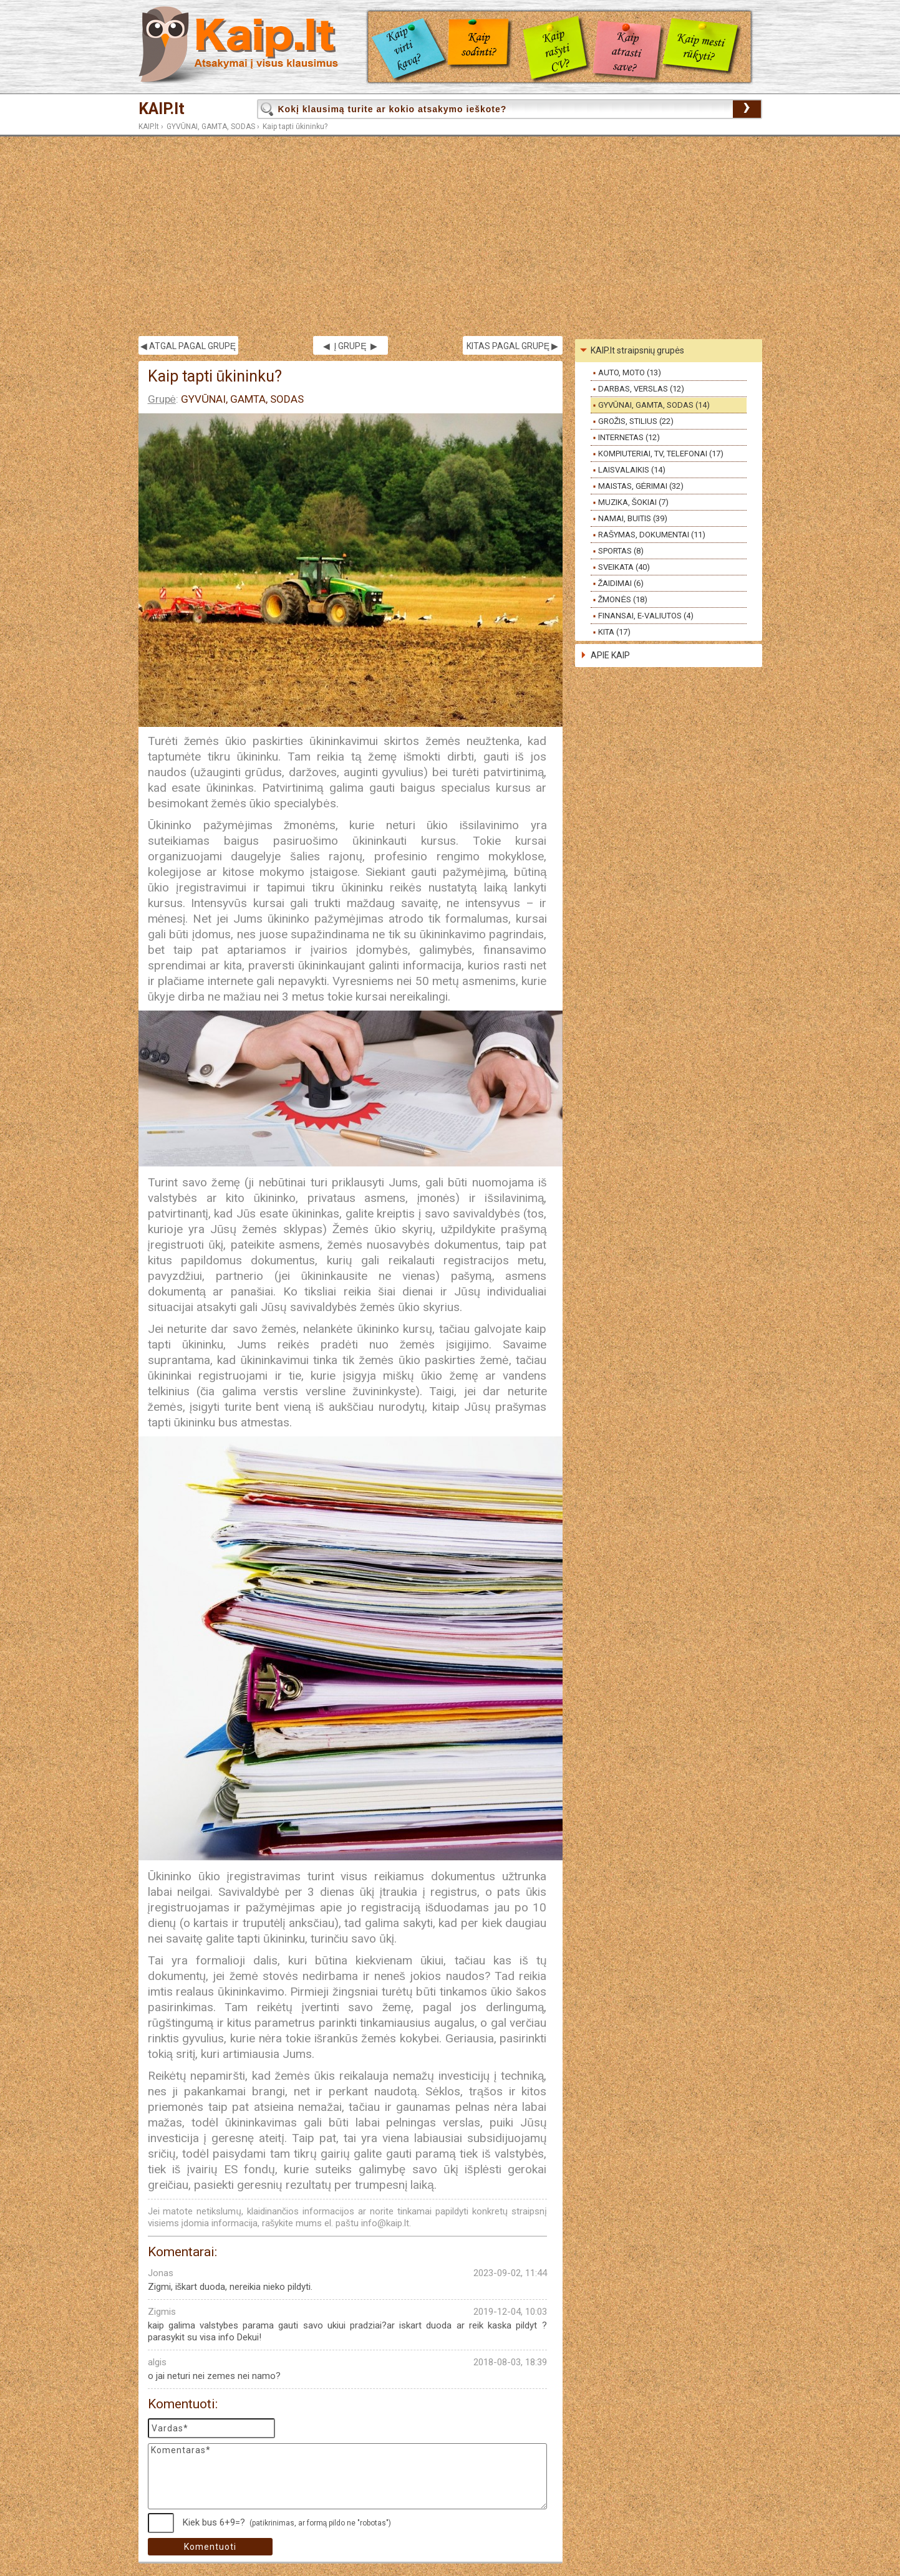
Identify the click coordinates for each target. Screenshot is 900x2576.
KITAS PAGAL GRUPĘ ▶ (512, 346)
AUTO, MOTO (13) (629, 372)
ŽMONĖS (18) (623, 599)
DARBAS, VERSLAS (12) (641, 388)
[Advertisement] (450, 236)
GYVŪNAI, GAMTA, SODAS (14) (654, 405)
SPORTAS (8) (621, 550)
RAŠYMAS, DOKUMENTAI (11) (652, 534)
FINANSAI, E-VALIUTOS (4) (646, 615)
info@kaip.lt (385, 2223)
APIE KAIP (610, 655)
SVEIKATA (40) (624, 567)
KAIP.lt (161, 109)
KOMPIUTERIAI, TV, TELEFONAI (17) (660, 453)
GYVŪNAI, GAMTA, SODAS (211, 126)
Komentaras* (347, 2476)
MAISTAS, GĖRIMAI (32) (641, 486)
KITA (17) (614, 632)
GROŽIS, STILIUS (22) (636, 421)
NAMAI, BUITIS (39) (632, 518)
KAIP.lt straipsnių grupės (638, 350)
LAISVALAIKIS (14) (631, 469)
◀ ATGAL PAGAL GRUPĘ (188, 346)
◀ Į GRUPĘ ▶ (350, 346)
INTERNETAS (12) (629, 437)
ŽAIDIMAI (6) (621, 583)
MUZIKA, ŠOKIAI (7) (633, 502)
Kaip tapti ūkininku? (295, 126)
